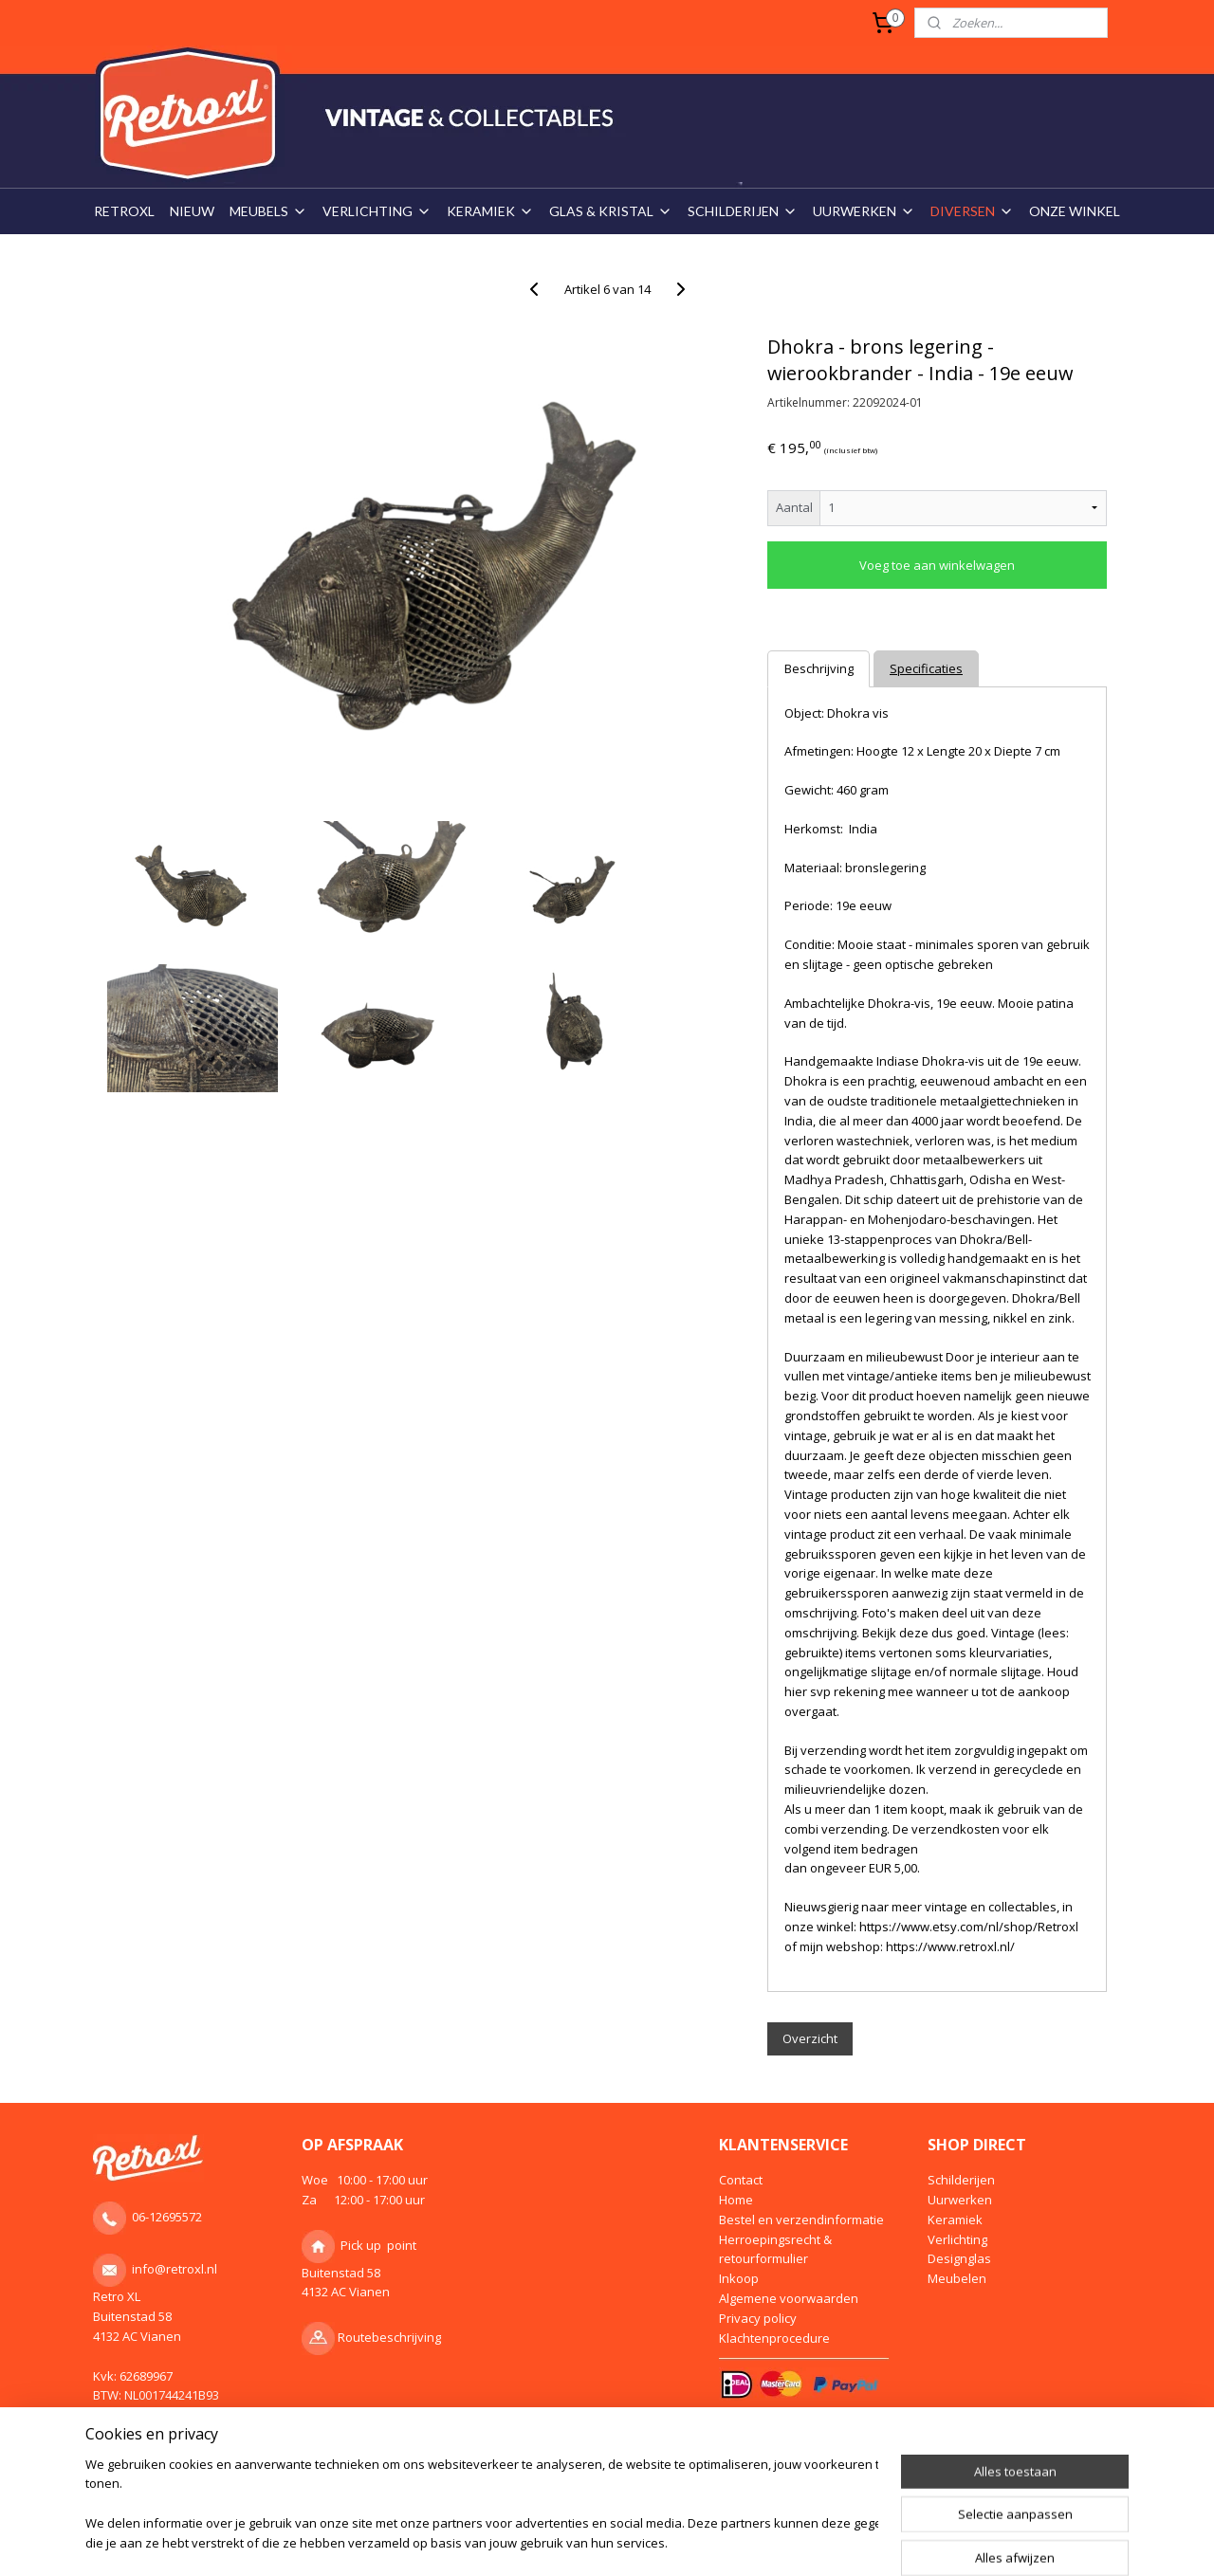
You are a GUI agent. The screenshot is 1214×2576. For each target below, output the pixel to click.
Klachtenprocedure (774, 2338)
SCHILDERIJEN (743, 211)
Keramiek (955, 2219)
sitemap (519, 2541)
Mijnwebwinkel (797, 2541)
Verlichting (957, 2239)
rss (559, 2541)
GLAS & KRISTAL (610, 211)
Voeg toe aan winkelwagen (937, 565)
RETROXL (124, 211)
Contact (741, 2179)
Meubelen (957, 2278)
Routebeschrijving (389, 2337)
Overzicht (809, 2038)
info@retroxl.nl (174, 2268)
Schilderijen (961, 2179)
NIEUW (192, 211)
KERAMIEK (490, 211)
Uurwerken (960, 2199)
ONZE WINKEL (1074, 211)
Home (736, 2199)
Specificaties (926, 668)
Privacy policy (758, 2318)
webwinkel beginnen (632, 2541)
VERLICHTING (377, 211)
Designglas (959, 2258)
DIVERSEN (972, 211)
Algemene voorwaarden (788, 2298)
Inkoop (739, 2278)
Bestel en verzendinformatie (801, 2219)
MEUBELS (268, 211)
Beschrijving (818, 668)
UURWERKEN (864, 211)
